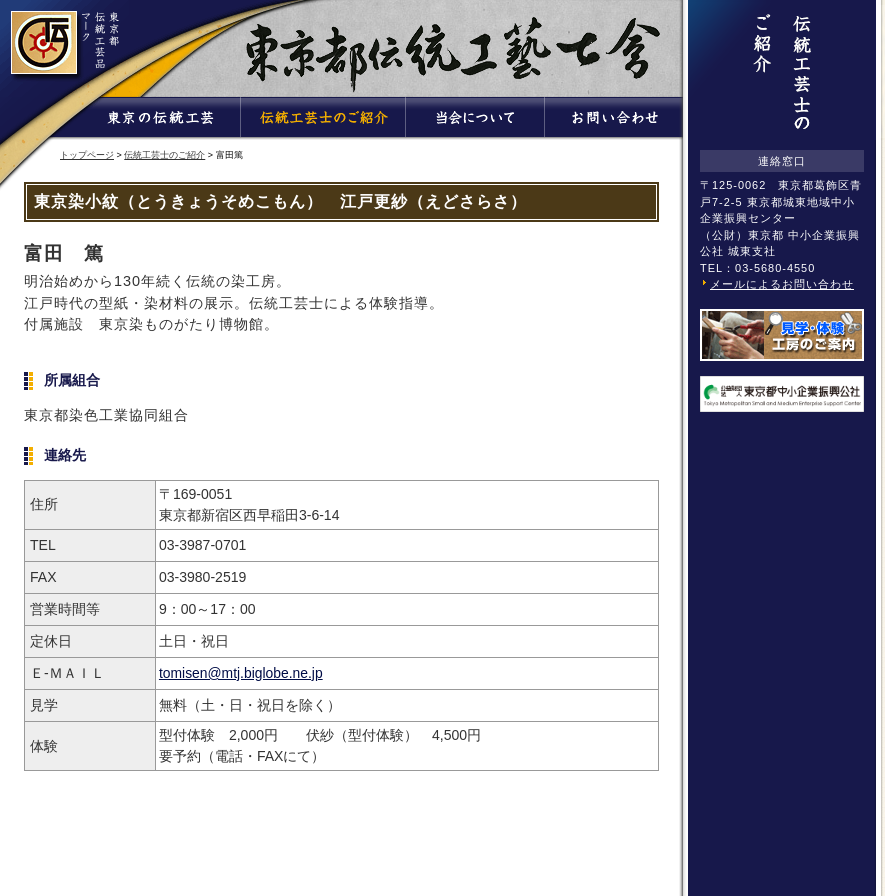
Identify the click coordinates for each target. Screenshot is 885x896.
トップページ (87, 155)
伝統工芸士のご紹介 (164, 155)
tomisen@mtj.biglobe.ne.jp (241, 673)
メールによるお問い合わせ (782, 284)
